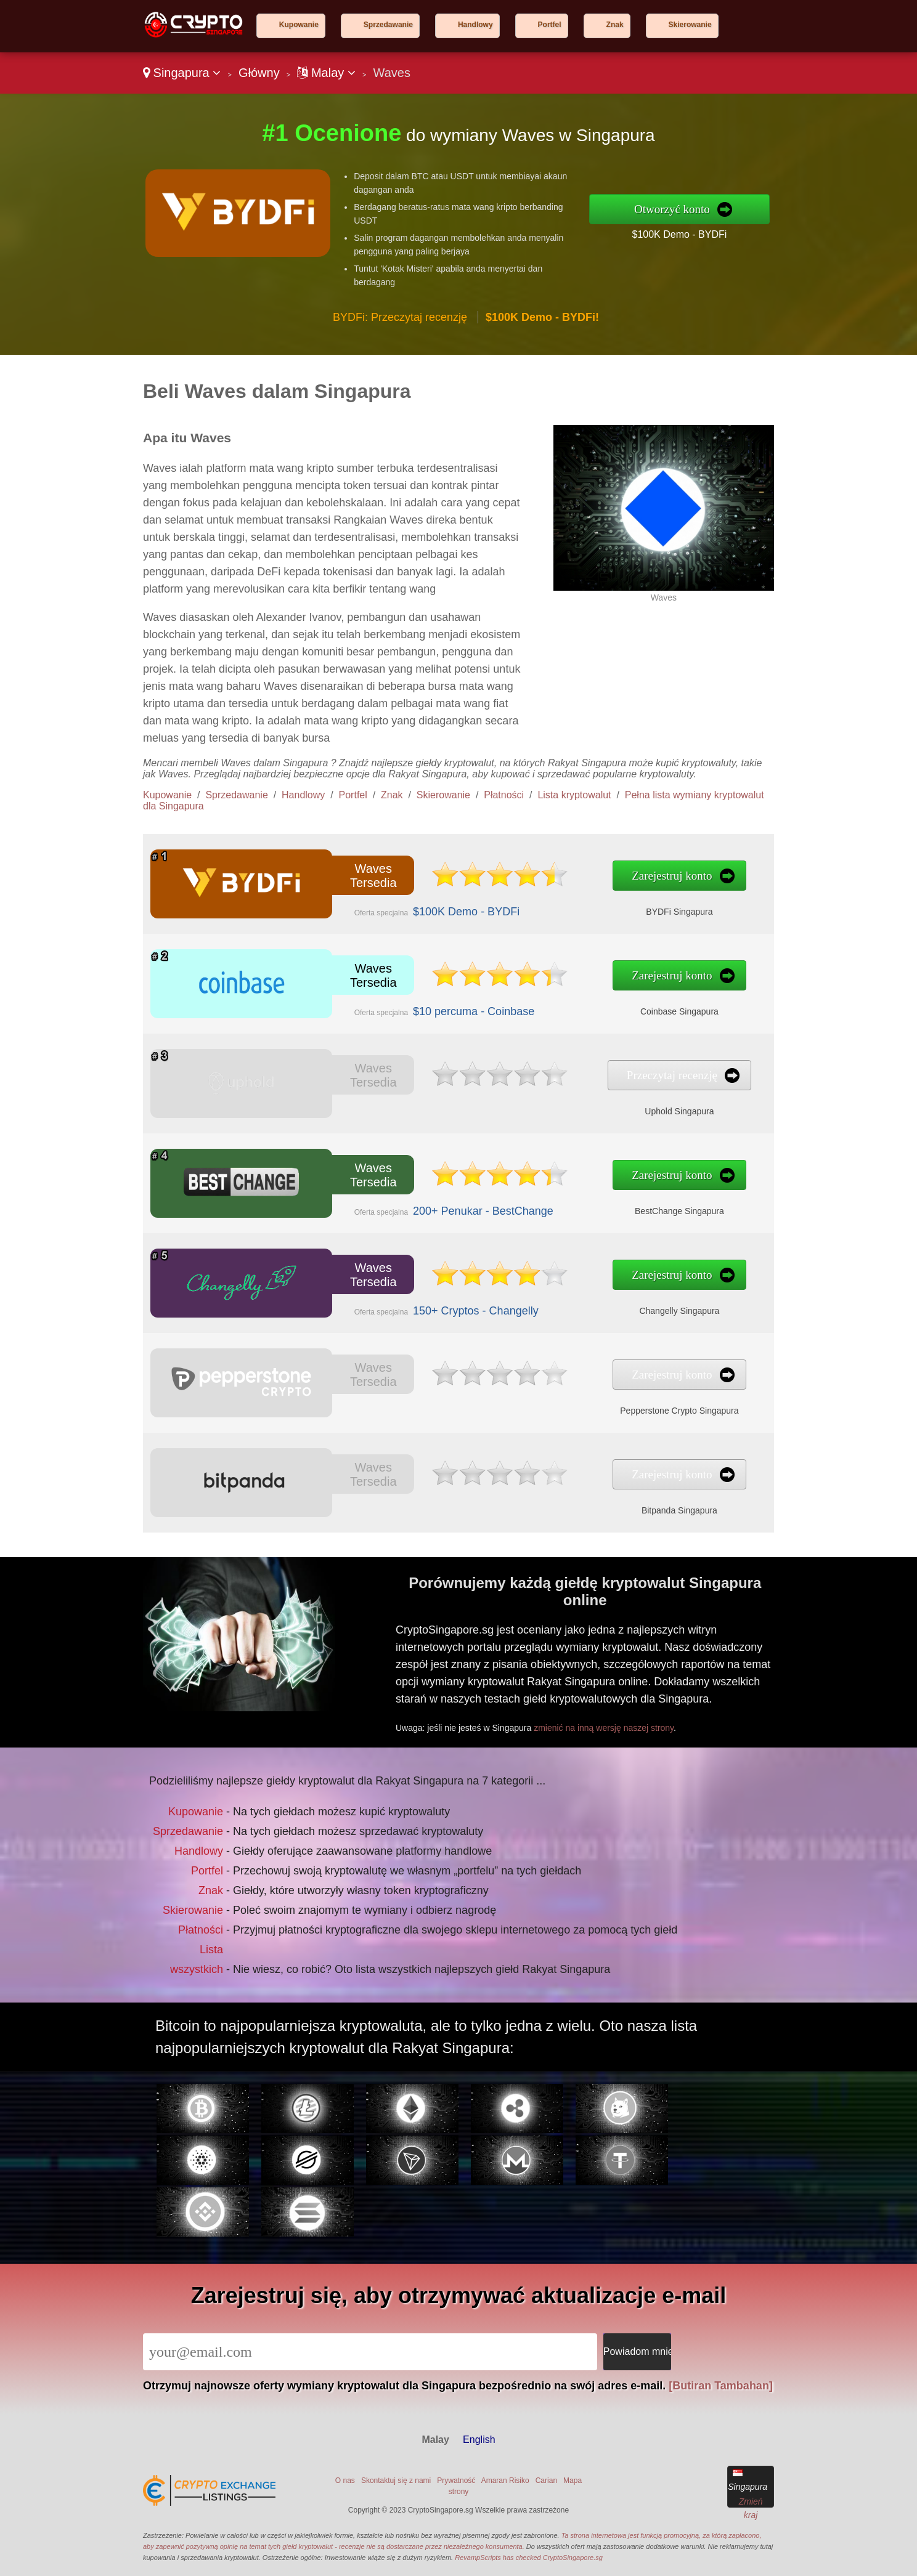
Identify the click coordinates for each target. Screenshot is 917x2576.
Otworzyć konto (672, 209)
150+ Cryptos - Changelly (408, 1300)
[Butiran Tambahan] (721, 2386)
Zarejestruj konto (528, 879)
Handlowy (475, 24)
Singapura (182, 72)
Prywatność (456, 2480)
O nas (345, 2480)
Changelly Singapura (533, 1300)
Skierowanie (690, 24)
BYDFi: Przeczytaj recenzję (400, 317)
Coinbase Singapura (533, 1000)
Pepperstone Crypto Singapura (533, 1400)
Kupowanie (299, 24)
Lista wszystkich (238, 1927)
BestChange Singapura (533, 1200)
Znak (615, 24)
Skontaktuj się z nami (396, 2480)
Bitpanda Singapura (533, 1500)
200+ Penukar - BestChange (413, 1200)
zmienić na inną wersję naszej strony (656, 1699)
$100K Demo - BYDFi (679, 234)
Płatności (504, 795)
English (479, 2439)
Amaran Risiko (505, 2480)
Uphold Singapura (533, 1101)
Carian (546, 2480)
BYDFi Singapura (533, 900)
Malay (326, 72)
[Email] (370, 2351)
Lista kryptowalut (574, 795)
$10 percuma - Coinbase (407, 1000)
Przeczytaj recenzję (528, 1078)
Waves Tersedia (346, 878)
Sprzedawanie (388, 24)
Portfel (549, 24)
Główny (259, 72)
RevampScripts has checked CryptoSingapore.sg (529, 2557)
